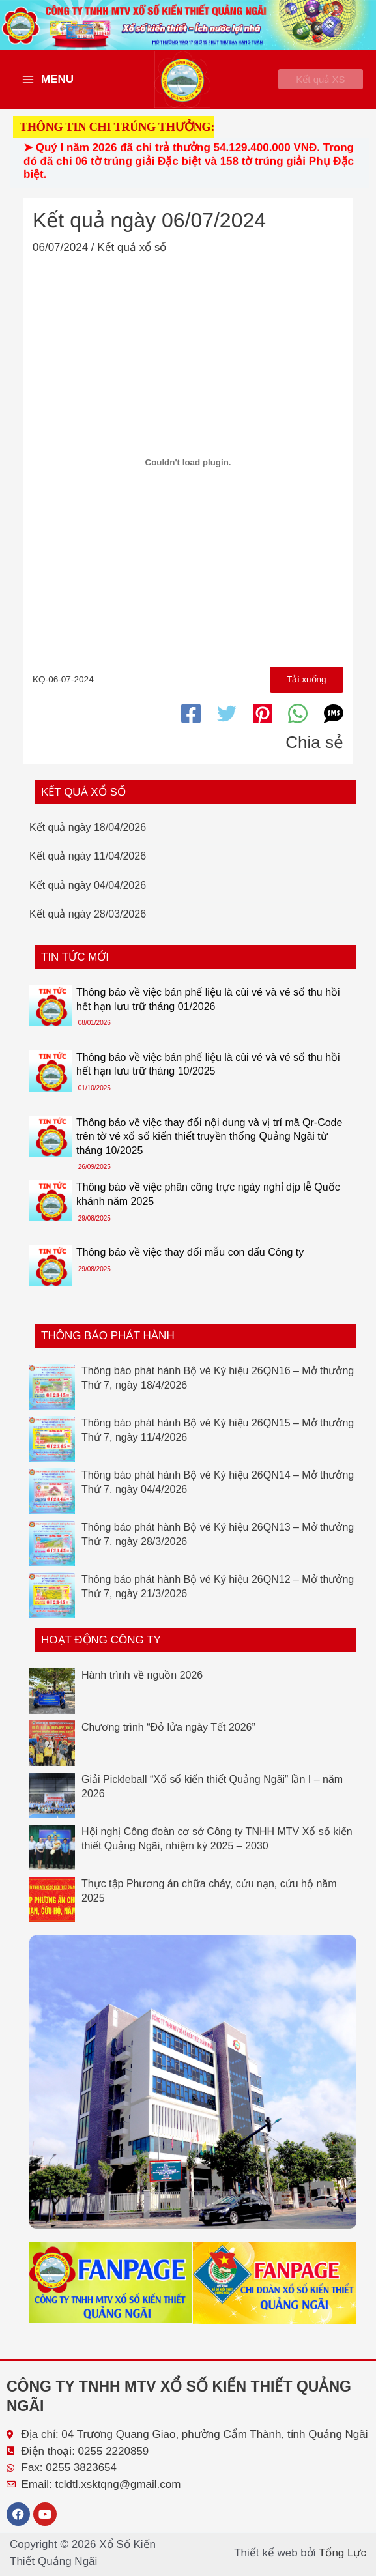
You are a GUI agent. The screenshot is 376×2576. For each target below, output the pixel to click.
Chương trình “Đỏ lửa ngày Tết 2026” (168, 1736)
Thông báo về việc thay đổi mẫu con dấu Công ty (190, 1261)
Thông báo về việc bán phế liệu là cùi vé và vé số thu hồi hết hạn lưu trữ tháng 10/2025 (208, 1073)
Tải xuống (305, 688)
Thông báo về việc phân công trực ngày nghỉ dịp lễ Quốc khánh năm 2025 (208, 1204)
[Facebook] (191, 722)
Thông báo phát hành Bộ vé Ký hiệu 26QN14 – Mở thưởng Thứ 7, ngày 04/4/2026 (217, 1491)
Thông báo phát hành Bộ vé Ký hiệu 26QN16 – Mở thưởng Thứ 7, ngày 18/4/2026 (217, 1387)
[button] (312, 83)
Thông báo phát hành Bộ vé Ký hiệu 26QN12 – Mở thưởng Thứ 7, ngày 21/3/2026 (217, 1595)
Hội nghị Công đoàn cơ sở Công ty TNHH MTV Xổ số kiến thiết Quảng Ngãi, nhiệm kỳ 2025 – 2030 (217, 1847)
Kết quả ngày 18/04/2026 (87, 836)
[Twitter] (227, 722)
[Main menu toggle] (47, 83)
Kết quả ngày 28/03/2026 (87, 923)
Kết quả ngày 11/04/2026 (87, 865)
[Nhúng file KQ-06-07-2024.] (188, 470)
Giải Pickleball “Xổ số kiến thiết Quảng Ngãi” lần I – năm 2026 (212, 1795)
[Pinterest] (262, 722)
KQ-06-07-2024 (63, 688)
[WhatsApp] (298, 722)
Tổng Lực (342, 2553)
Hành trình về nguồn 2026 (142, 1684)
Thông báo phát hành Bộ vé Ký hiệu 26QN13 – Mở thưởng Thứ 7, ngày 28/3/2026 (217, 1543)
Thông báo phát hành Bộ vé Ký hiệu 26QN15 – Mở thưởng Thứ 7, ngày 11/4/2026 (217, 1439)
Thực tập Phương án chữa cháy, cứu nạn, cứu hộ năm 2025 (209, 1900)
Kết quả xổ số (131, 255)
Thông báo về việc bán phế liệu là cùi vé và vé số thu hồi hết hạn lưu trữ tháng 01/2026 (208, 1008)
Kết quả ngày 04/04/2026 (87, 894)
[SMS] (333, 722)
